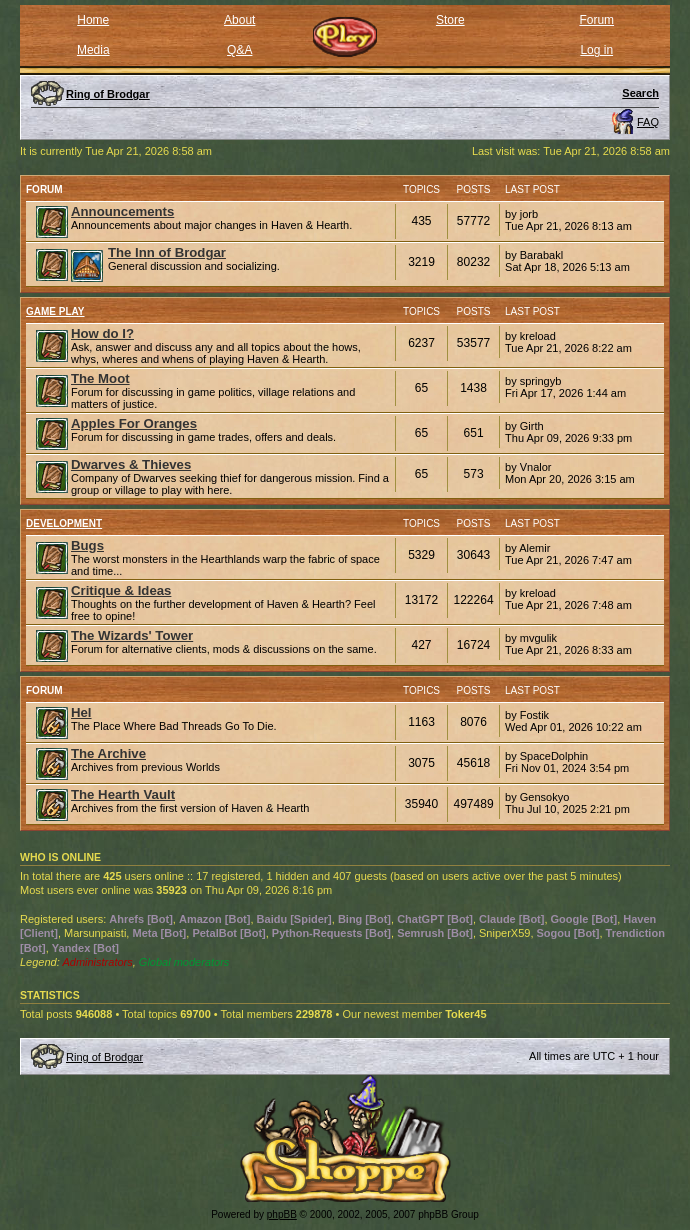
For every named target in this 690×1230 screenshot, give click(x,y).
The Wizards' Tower (132, 635)
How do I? (102, 333)
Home (93, 20)
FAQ (648, 122)
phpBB (282, 1214)
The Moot (100, 378)
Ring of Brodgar (104, 1057)
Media (93, 50)
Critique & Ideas (121, 590)
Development (64, 523)
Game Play (55, 311)
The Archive (108, 753)
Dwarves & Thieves (131, 464)
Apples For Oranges (134, 423)
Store (450, 20)
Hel (81, 712)
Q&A (239, 50)
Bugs (87, 545)
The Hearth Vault (123, 794)
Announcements (122, 211)
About (239, 20)
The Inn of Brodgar (167, 252)
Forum (596, 20)
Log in (596, 50)
